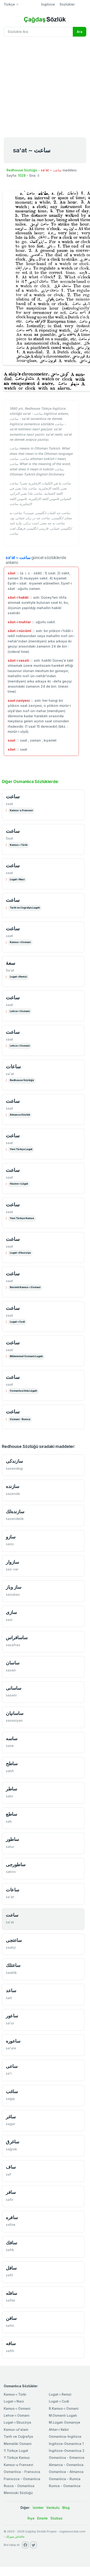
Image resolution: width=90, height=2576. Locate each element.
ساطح (11, 1763)
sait (9, 1998)
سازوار (12, 1562)
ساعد (11, 1990)
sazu (10, 1544)
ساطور (12, 1839)
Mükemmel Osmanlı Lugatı (26, 1356)
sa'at (10, 1074)
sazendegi (14, 1468)
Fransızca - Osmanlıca (22, 2479)
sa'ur (10, 2023)
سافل (11, 2268)
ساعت (12, 796)
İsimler (38, 2508)
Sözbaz (56, 2518)
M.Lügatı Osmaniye (64, 2422)
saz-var (12, 1569)
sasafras (13, 1645)
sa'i (9, 2073)
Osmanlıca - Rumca (64, 2479)
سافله (11, 2293)
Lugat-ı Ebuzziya (20, 1252)
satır (9, 1796)
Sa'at (10, 970)
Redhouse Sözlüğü (22, 170)
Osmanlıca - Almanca (66, 2472)
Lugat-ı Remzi (18, 976)
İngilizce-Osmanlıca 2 (66, 2451)
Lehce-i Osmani (20, 1011)
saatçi (11, 1947)
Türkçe (9, 4)
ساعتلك (13, 1965)
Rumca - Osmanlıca (64, 2486)
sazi (9, 1620)
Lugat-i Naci (17, 879)
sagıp (10, 2099)
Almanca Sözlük (20, 1114)
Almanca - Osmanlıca (66, 2465)
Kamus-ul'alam (16, 2429)
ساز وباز (13, 1587)
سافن (11, 2318)
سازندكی (14, 1461)
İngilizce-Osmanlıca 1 (66, 2444)
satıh (10, 1771)
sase (10, 1746)
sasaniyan (14, 1720)
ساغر (11, 2117)
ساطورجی (16, 1864)
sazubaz (13, 1594)
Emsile (42, 2518)
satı (9, 1821)
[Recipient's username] (38, 32)
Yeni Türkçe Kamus (22, 1218)
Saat (9, 838)
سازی (11, 1612)
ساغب (12, 2091)
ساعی (11, 2066)
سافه (11, 2343)
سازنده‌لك (15, 1511)
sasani (11, 1695)
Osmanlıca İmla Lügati (23, 1390)
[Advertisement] (43, 86)
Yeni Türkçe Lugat (21, 1149)
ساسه (11, 1738)
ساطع (11, 1814)
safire (10, 2225)
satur (10, 1847)
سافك (11, 2243)
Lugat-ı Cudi (17, 1321)
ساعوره (13, 2041)
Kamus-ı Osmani (20, 942)
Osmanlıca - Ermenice (66, 2458)
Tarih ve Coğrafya (18, 2436)
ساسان (13, 1663)
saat (9, 804)
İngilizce (48, 4)
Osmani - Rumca (20, 1419)
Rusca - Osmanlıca (19, 2486)
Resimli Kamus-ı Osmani (25, 1287)
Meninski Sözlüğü (18, 2493)
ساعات (13, 1066)
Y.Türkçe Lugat (16, 2451)
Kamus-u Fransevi (21, 810)
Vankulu (53, 2508)
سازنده (12, 1486)
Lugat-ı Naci (14, 2401)
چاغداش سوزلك (15, 2536)
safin (10, 2326)
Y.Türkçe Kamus (17, 2458)
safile (10, 2300)
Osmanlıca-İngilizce (65, 2436)
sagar (10, 2124)
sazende (13, 1494)
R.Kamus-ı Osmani (64, 2408)
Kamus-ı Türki (18, 844)
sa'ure (11, 2048)
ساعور (12, 2016)
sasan (11, 1670)
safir (9, 2200)
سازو (10, 1537)
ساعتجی (14, 1940)
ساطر (11, 1789)
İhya (30, 2518)
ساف (11, 2167)
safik (10, 2250)
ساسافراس (16, 1637)
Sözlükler (67, 4)
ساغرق (12, 2142)
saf (8, 2174)
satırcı (11, 1872)
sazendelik (15, 1519)
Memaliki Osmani (18, 2444)
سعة (10, 963)
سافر (11, 2192)
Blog (66, 2508)
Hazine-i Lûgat (19, 1183)
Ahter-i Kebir (59, 2429)
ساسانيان (14, 1713)
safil (9, 2275)
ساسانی (13, 1688)
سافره (12, 2217)
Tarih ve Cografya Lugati (25, 907)
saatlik (11, 1973)
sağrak (11, 2149)
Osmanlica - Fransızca (22, 2472)
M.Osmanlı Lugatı (63, 2415)
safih (10, 2351)
